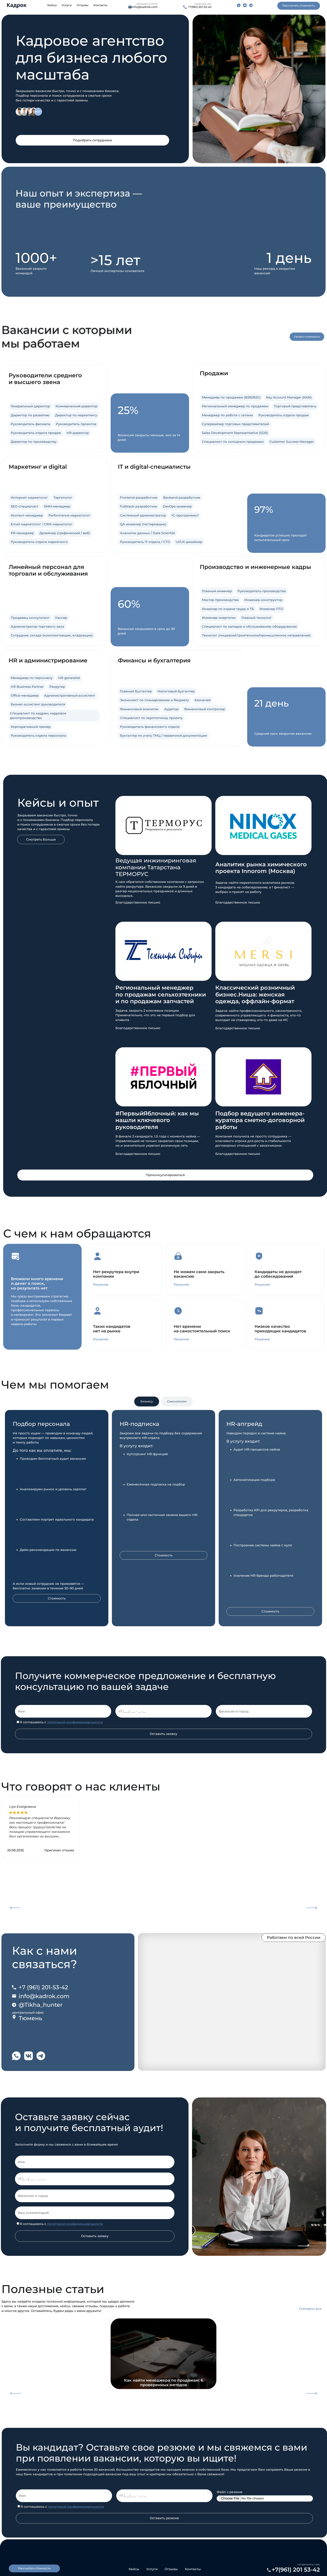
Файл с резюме (229, 2492)
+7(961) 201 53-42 (199, 7)
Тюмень (30, 2018)
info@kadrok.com (145, 7)
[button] (15, 1908)
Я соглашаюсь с (61, 1722)
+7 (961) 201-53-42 (43, 1987)
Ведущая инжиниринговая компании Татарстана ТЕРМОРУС (155, 867)
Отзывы (82, 5)
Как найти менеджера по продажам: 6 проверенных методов (163, 2382)
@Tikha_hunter (41, 2004)
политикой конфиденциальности (75, 1722)
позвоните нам (203, 3)
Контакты (100, 5)
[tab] (146, 1402)
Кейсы (52, 5)
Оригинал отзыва (59, 1850)
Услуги (67, 5)
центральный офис (28, 2013)
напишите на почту (147, 3)
